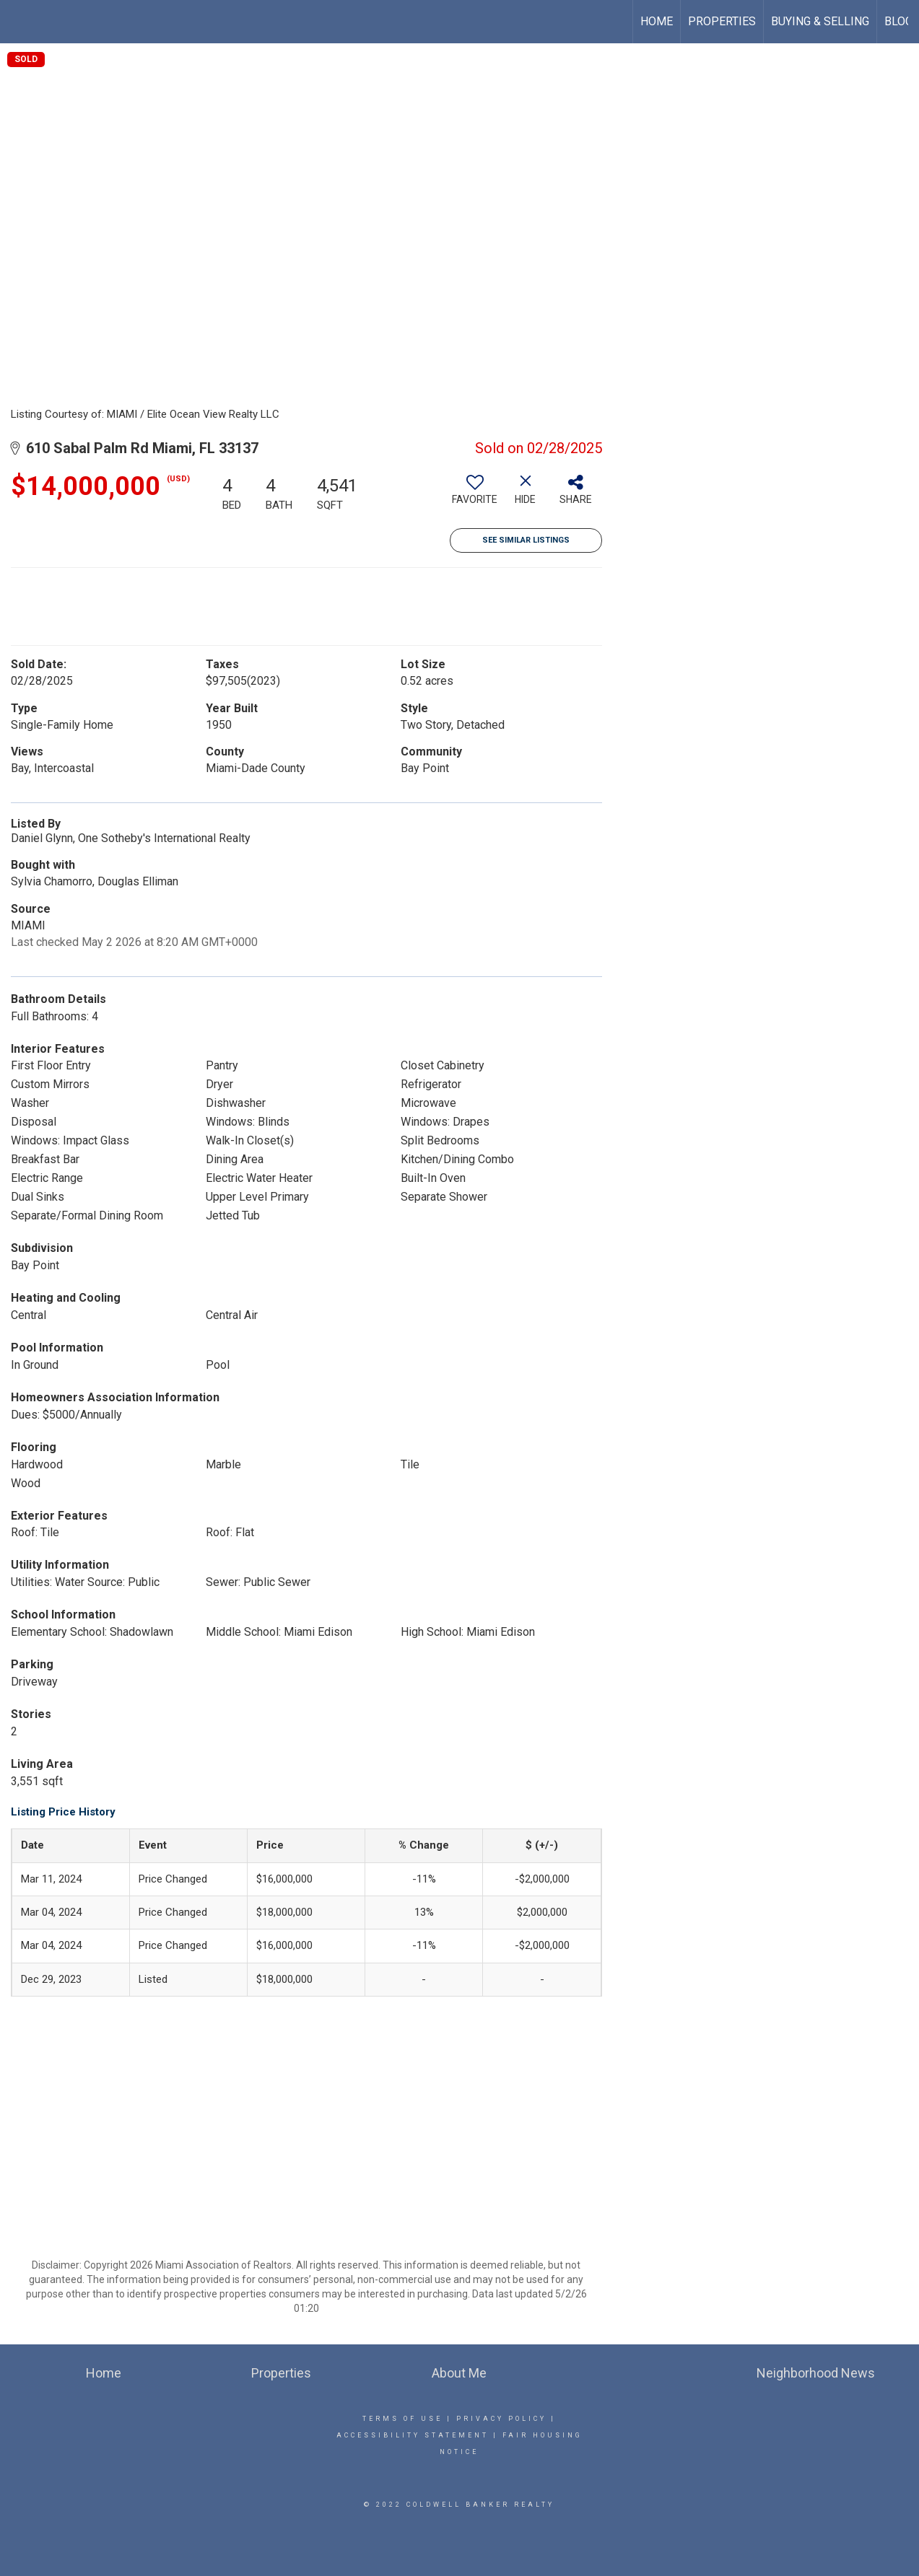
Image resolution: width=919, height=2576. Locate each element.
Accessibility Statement (412, 2435)
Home (656, 21)
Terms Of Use (402, 2418)
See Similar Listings (526, 540)
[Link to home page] (18, 21)
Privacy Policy (501, 2418)
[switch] (475, 495)
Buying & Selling (820, 21)
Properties (722, 21)
